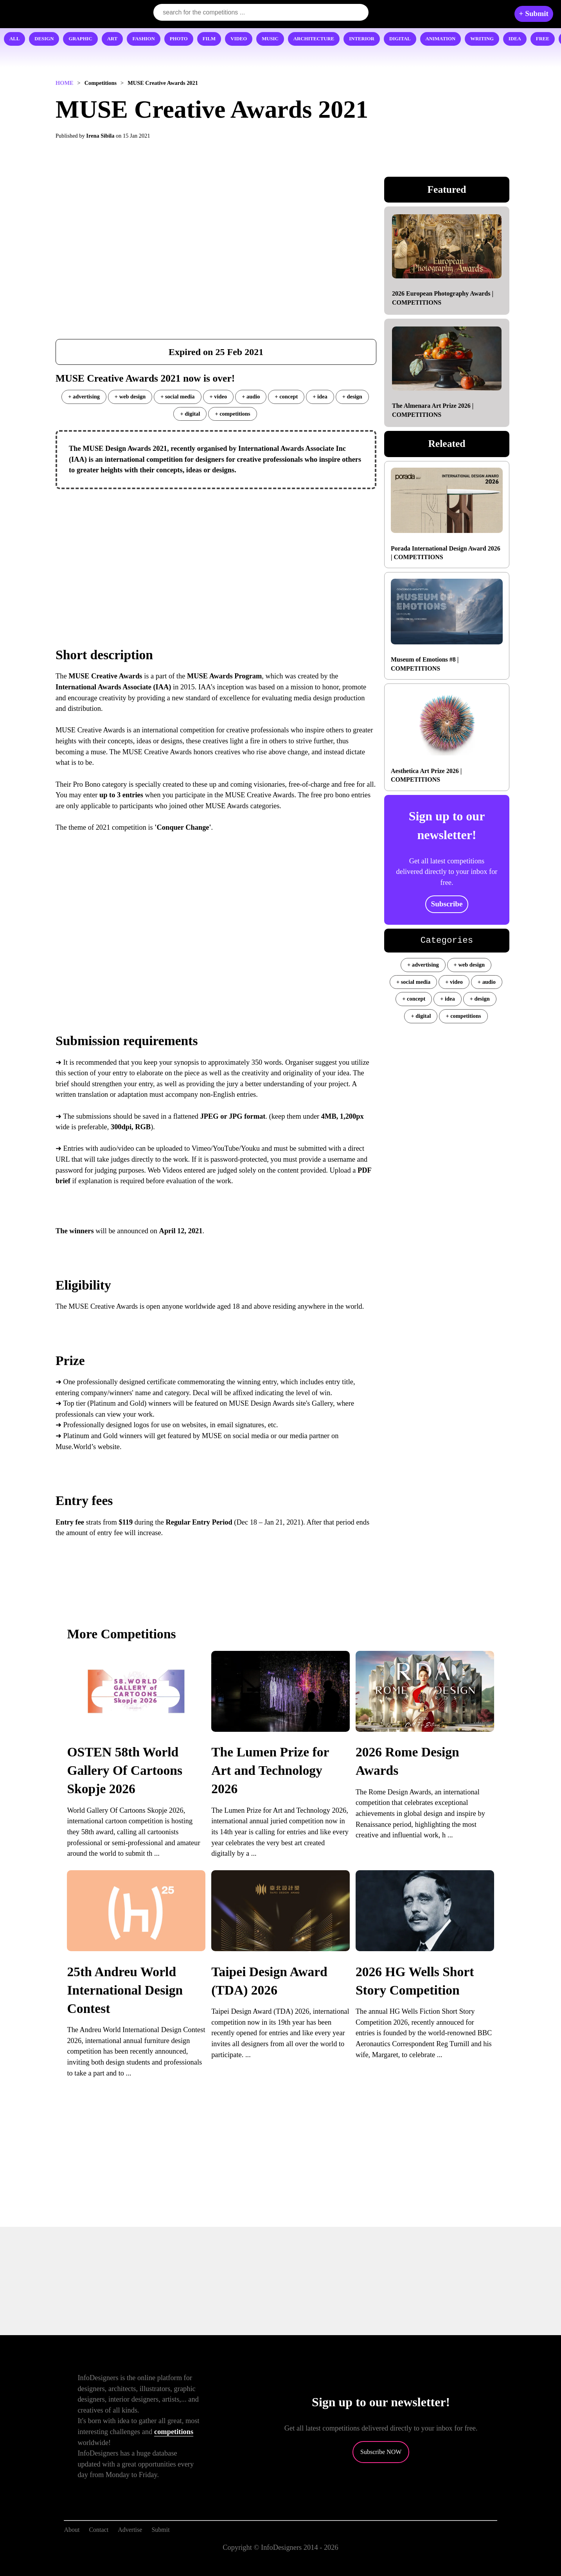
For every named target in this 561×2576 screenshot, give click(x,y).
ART (112, 38)
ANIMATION (441, 38)
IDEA (515, 38)
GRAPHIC (80, 38)
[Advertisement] (216, 551)
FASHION (143, 38)
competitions (173, 2432)
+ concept (286, 396)
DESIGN (44, 38)
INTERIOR (361, 38)
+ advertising (84, 396)
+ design (352, 396)
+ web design (130, 396)
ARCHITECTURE (313, 38)
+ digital (190, 414)
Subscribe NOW (380, 2452)
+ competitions (232, 414)
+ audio (251, 396)
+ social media (177, 396)
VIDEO (238, 38)
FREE (542, 38)
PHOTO (179, 38)
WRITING (482, 38)
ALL (14, 38)
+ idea (320, 396)
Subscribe (446, 904)
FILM (209, 38)
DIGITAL (400, 38)
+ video (218, 396)
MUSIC (270, 38)
